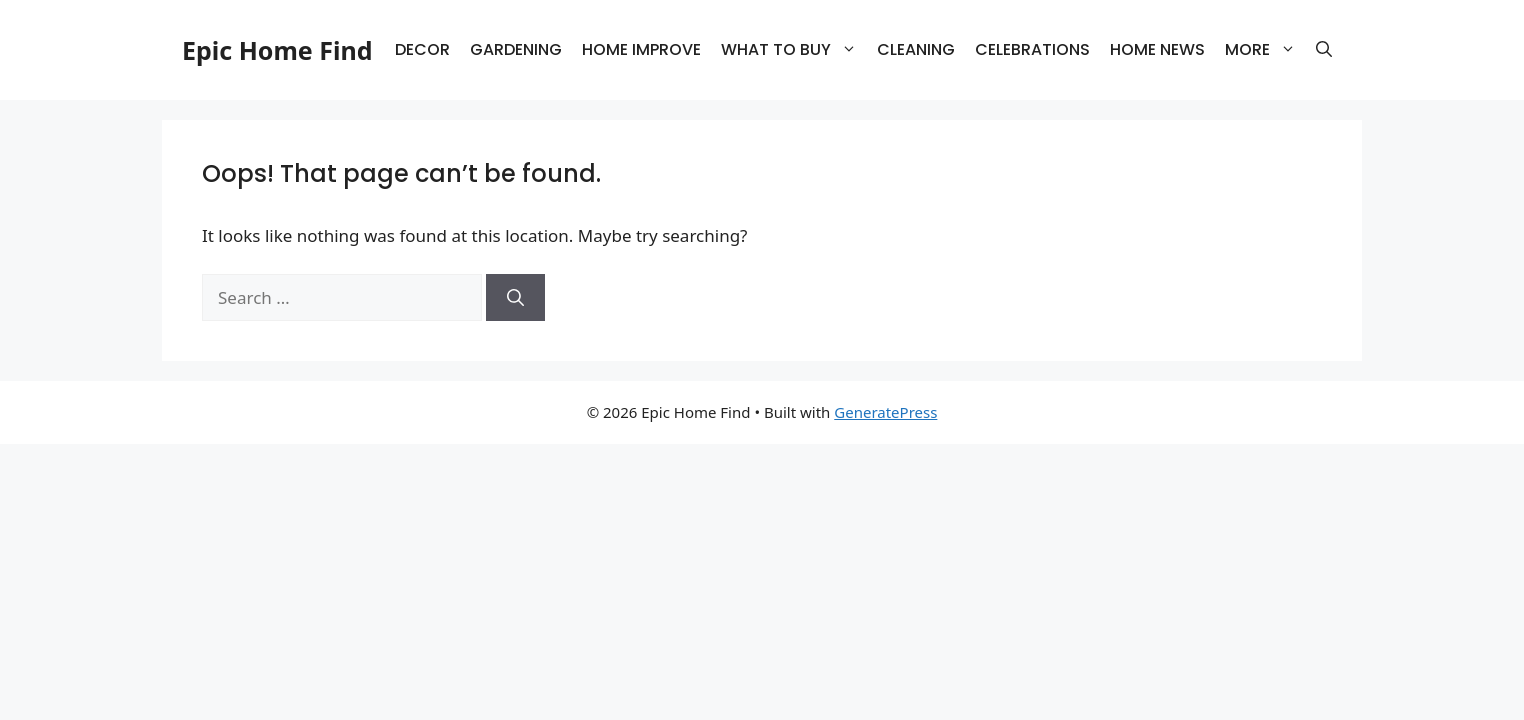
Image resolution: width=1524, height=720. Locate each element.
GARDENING (516, 49)
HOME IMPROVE (641, 49)
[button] (1324, 50)
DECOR (422, 49)
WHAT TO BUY (794, 50)
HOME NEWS (1157, 49)
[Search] (515, 298)
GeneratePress (885, 412)
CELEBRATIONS (1032, 49)
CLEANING (916, 49)
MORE (1265, 50)
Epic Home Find (277, 50)
